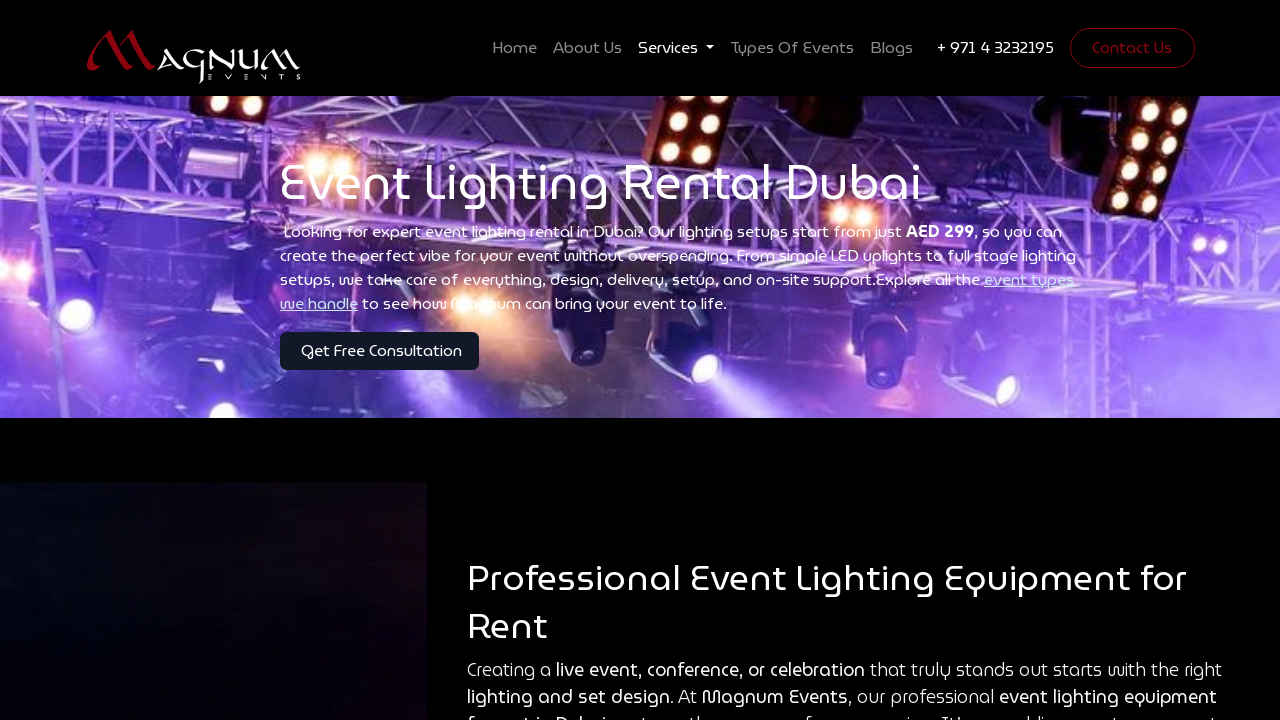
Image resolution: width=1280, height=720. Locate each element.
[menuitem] (514, 48)
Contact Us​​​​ (1132, 47)
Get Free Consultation (379, 350)
